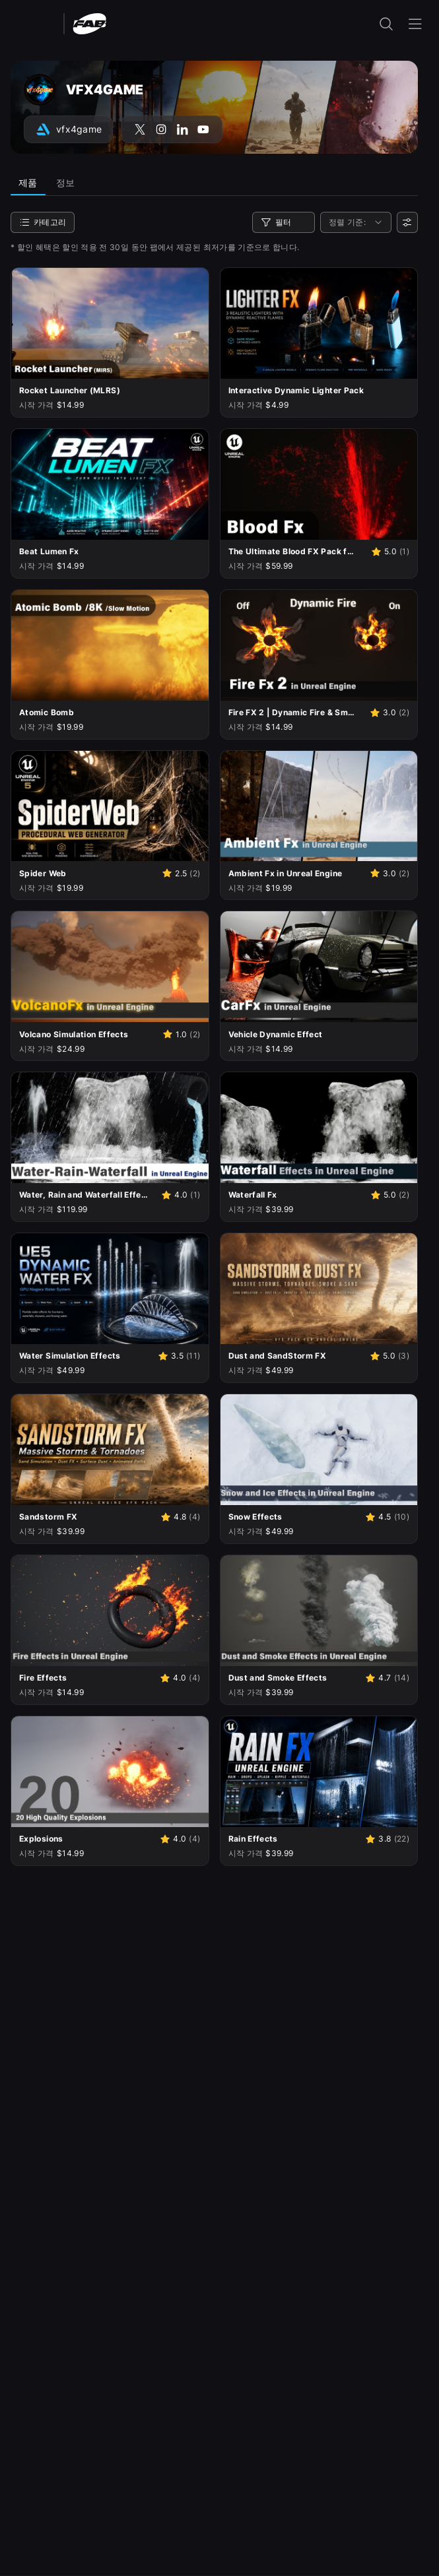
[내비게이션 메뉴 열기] (415, 23)
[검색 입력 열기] (386, 23)
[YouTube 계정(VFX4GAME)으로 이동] (203, 129)
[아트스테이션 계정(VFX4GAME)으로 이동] (68, 129)
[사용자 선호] (407, 222)
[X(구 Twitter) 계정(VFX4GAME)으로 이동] (140, 129)
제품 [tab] (28, 182)
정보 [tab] (65, 182)
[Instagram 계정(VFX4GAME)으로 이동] (161, 129)
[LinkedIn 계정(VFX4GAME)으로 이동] (182, 129)
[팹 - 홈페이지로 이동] (89, 22)
